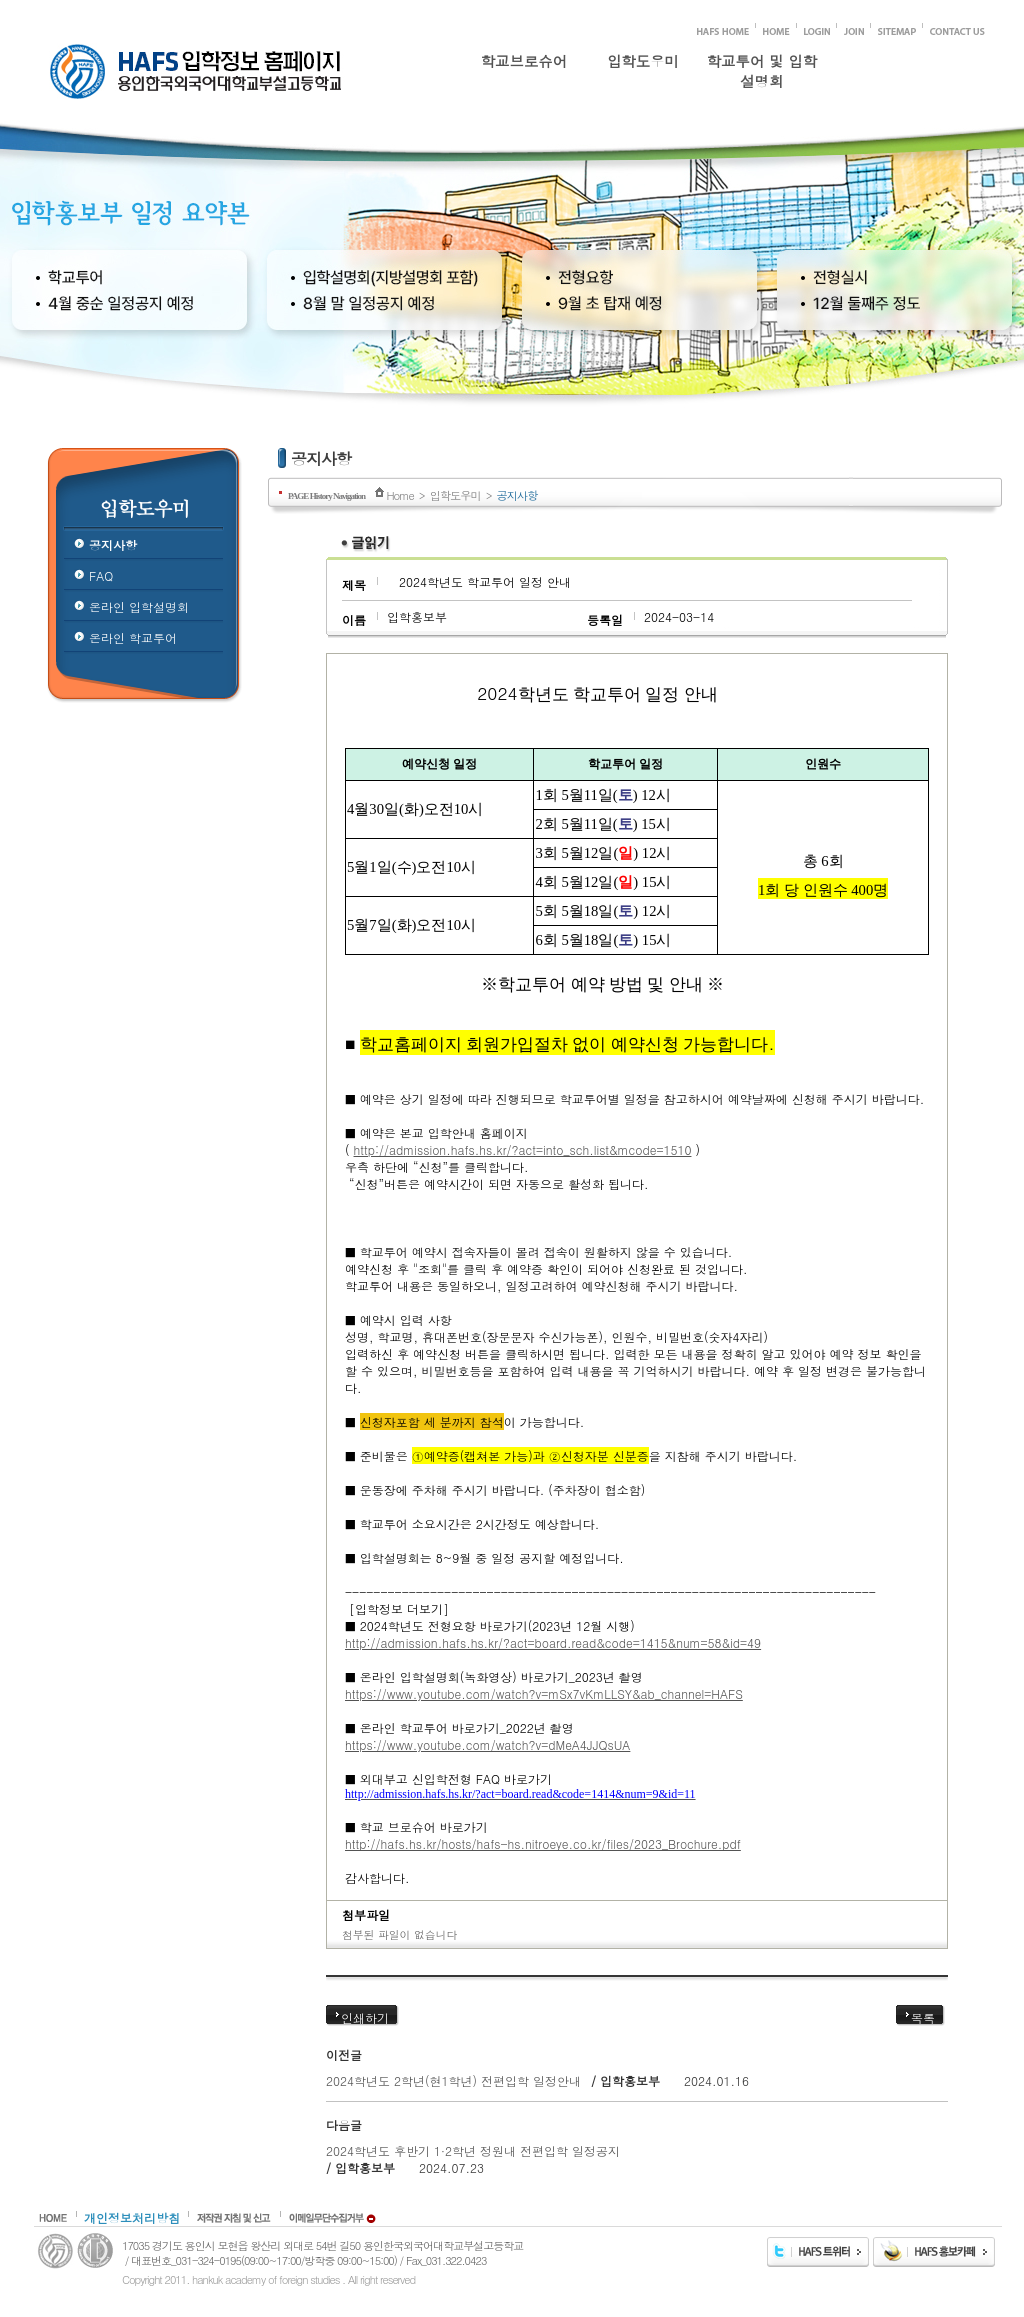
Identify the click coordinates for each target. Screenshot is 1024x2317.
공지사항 (113, 544)
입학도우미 (643, 61)
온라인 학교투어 (133, 637)
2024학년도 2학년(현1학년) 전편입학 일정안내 (453, 2080)
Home (399, 495)
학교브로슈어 (524, 61)
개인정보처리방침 (132, 2217)
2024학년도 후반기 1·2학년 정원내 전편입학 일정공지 (473, 2150)
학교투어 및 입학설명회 (762, 67)
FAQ (101, 575)
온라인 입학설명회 (139, 606)
